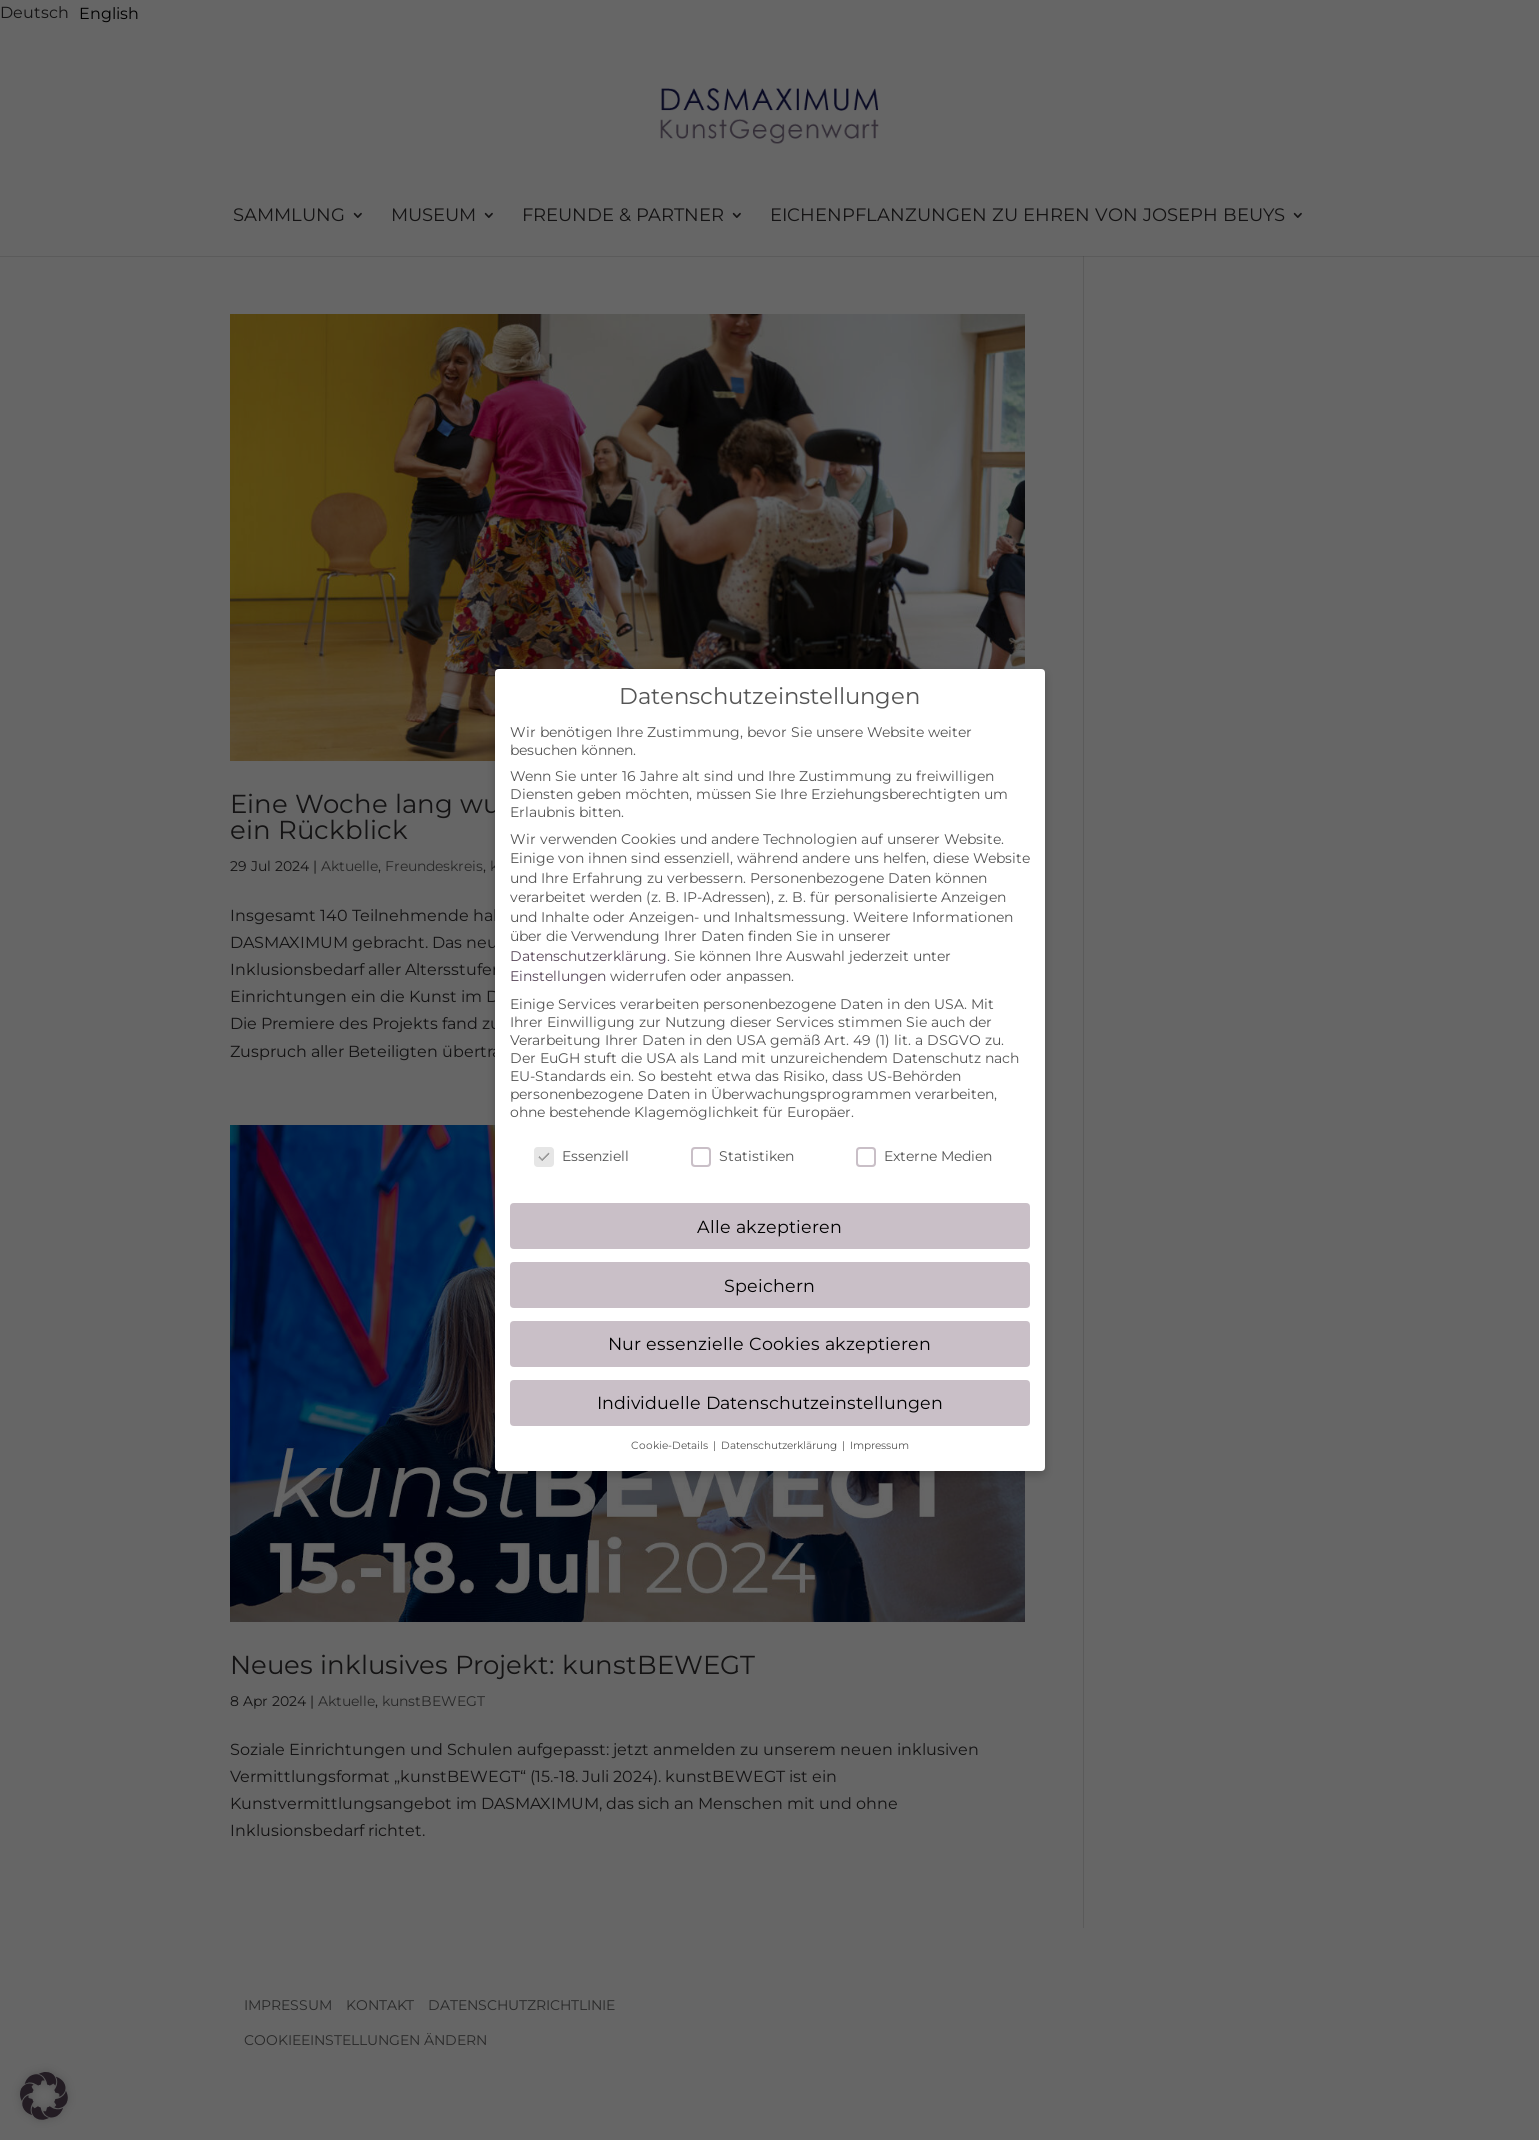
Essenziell (581, 1136)
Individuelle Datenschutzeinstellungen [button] (770, 1383)
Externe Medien (924, 1136)
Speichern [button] (769, 1265)
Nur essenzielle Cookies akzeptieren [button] (769, 1324)
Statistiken (742, 1136)
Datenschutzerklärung (588, 937)
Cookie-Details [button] (671, 1426)
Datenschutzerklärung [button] (780, 1426)
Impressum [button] (879, 1426)
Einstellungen (558, 956)
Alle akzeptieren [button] (769, 1206)
